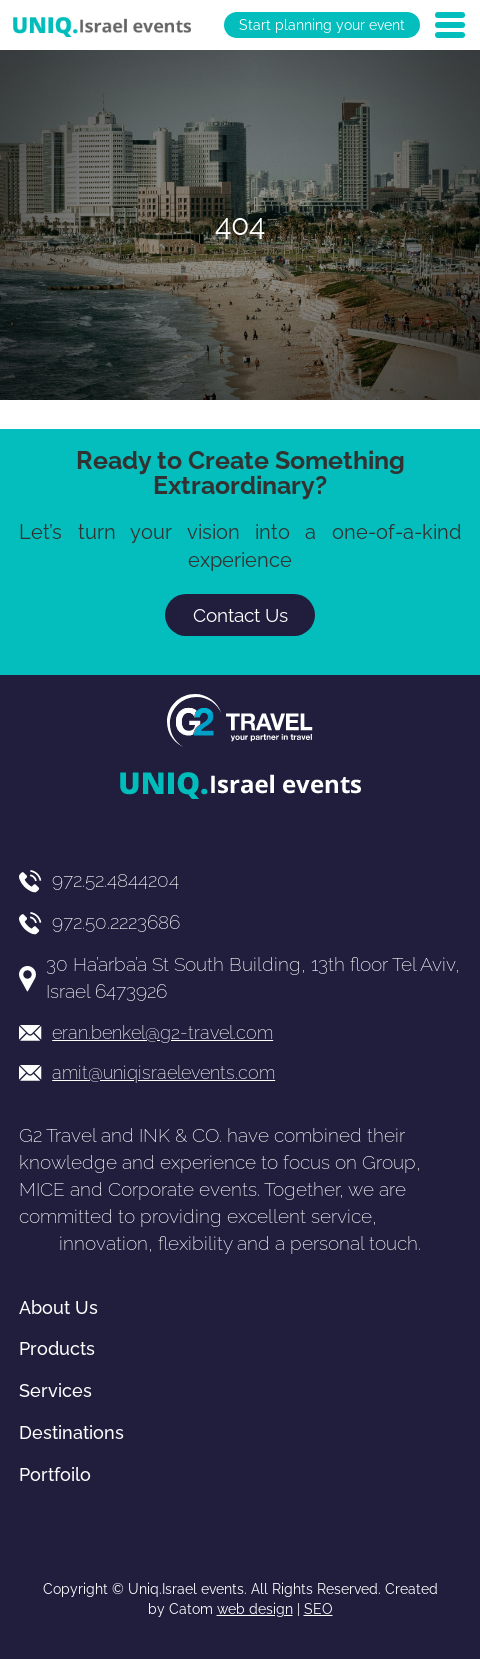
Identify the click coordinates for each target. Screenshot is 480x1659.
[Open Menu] (450, 25)
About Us (58, 1307)
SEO (318, 1609)
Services (55, 1390)
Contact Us (240, 615)
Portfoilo (55, 1474)
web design (255, 1609)
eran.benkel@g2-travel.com (162, 1032)
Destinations (71, 1432)
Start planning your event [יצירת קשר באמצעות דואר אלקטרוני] (322, 25)
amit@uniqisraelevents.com (163, 1072)
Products (57, 1348)
